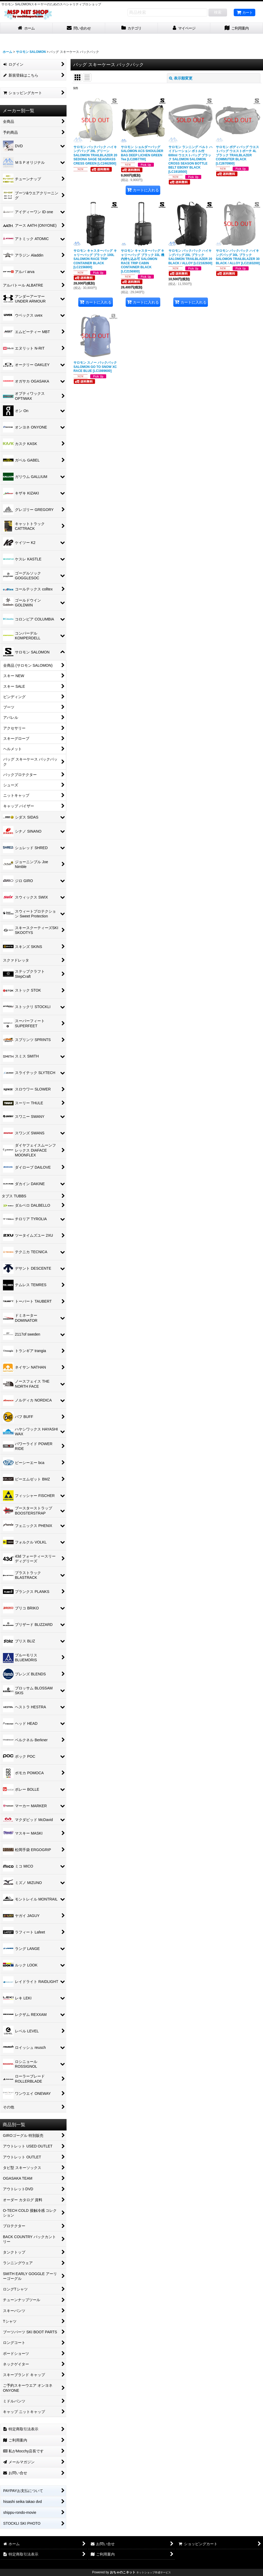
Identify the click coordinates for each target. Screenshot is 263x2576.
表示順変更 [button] (180, 78)
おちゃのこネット (122, 2572)
